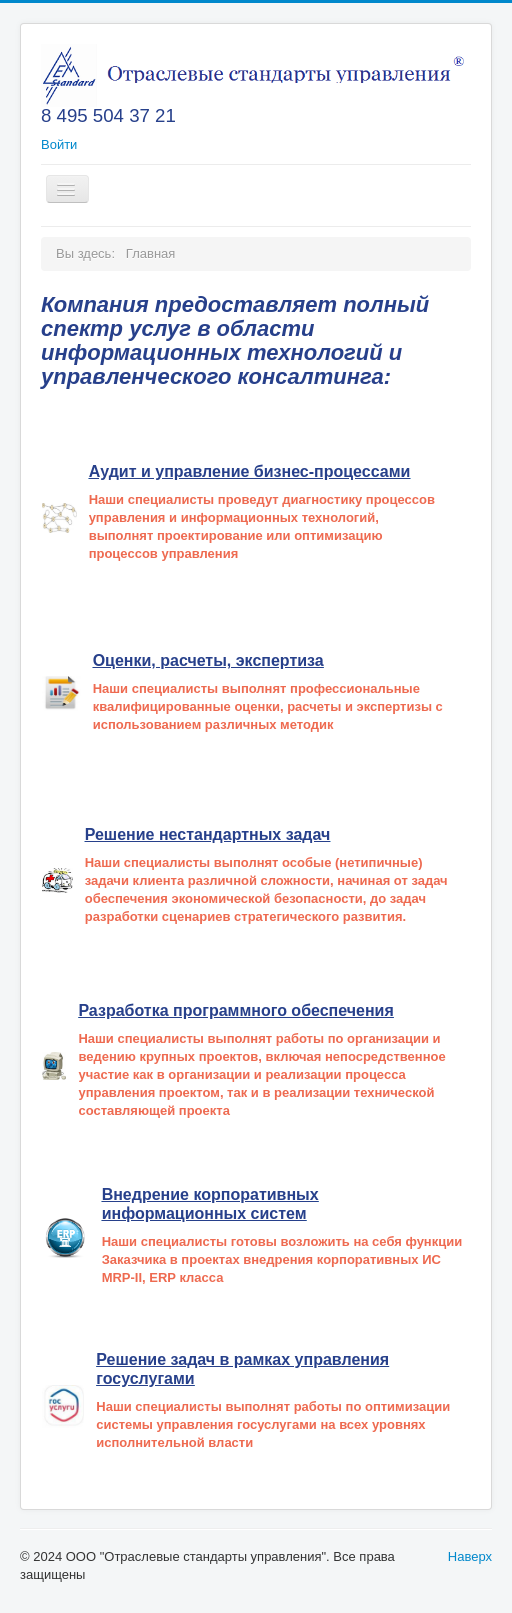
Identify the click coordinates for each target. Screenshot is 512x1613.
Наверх (470, 1556)
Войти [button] (59, 144)
